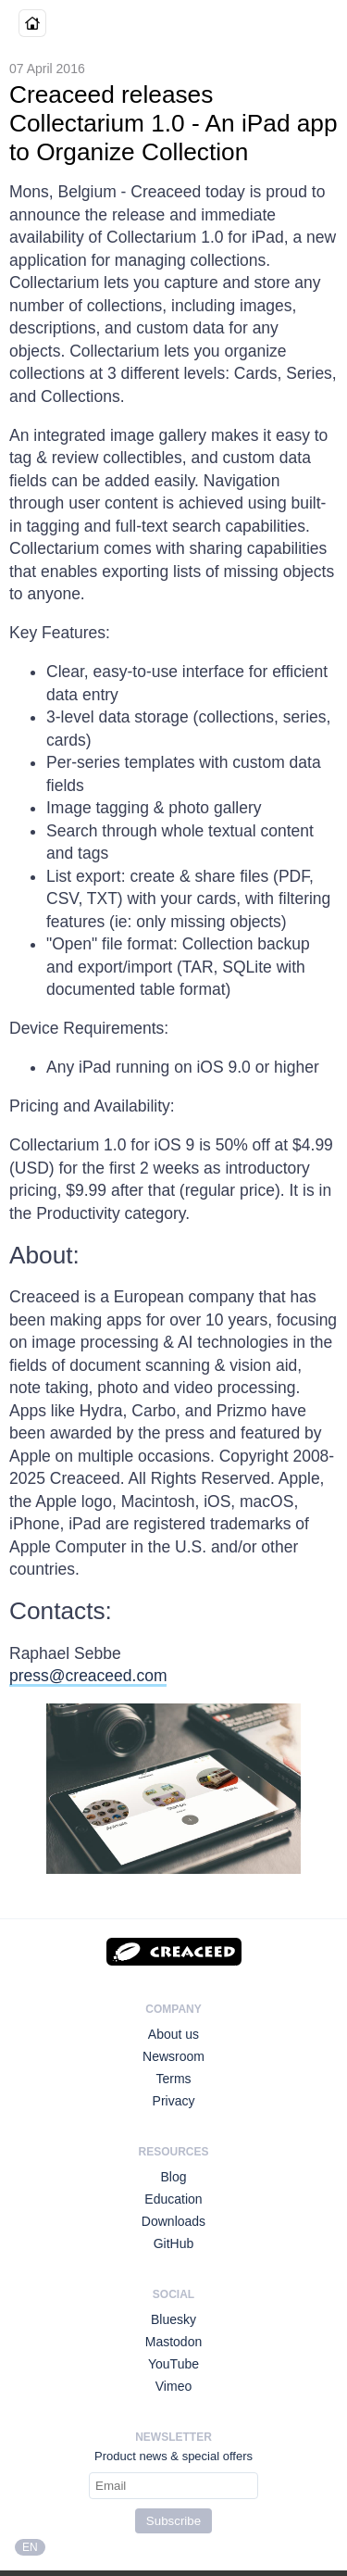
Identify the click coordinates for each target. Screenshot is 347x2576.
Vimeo (173, 2386)
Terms (173, 2078)
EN (30, 2547)
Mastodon (173, 2341)
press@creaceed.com (88, 1675)
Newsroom (173, 2056)
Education (173, 2199)
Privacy (174, 2100)
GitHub (174, 2243)
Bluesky (173, 2319)
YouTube (173, 2363)
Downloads (173, 2221)
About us (173, 2034)
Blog (173, 2176)
